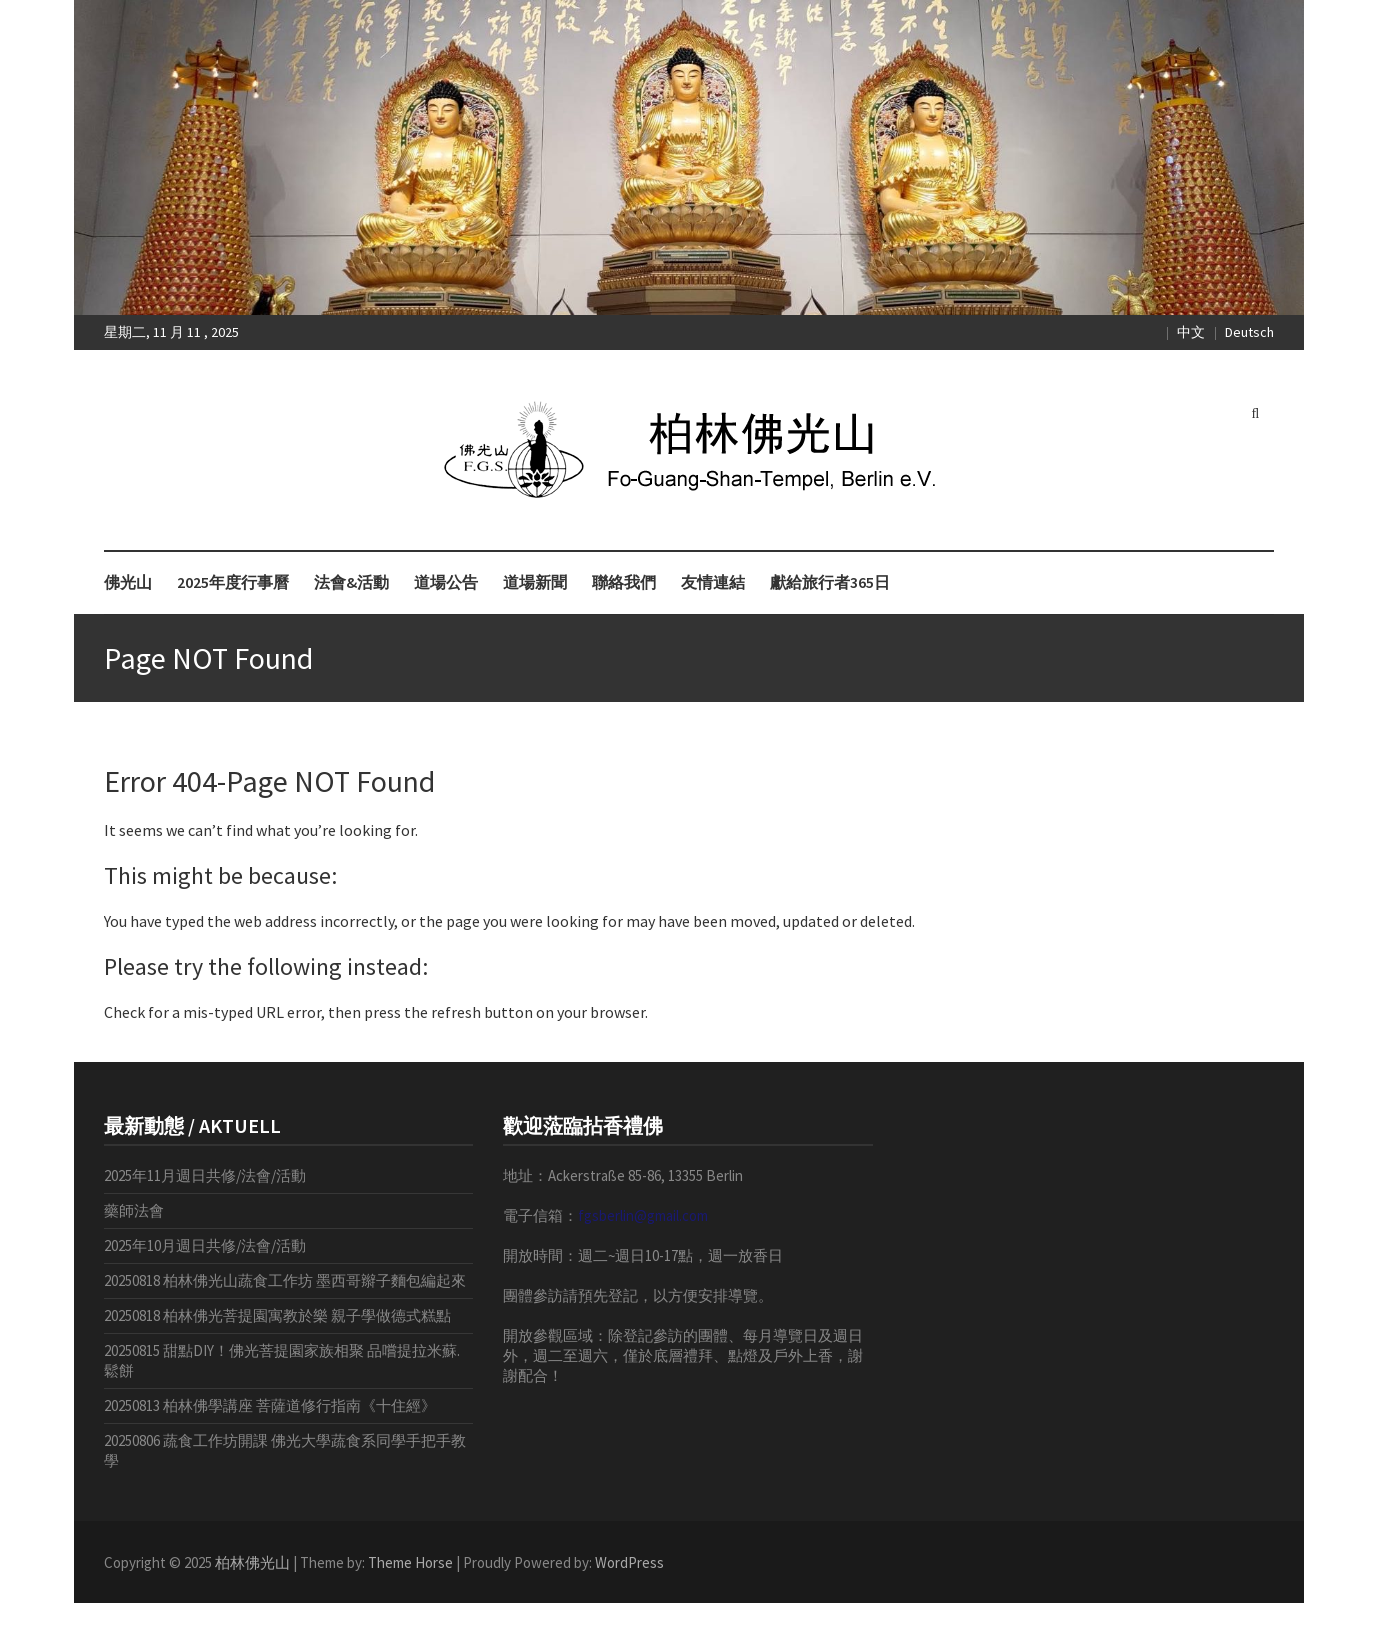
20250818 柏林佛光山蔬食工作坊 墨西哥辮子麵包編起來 (285, 1280)
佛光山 (128, 582)
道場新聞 (535, 582)
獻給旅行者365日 (830, 582)
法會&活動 (351, 582)
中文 (1191, 332)
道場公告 (446, 582)
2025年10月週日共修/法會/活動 (205, 1245)
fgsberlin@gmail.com (643, 1215)
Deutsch (1249, 332)
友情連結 (713, 582)
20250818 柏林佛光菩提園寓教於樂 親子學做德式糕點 (277, 1315)
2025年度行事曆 (233, 582)
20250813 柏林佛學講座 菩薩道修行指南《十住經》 (270, 1405)
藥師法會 (134, 1210)
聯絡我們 (624, 582)
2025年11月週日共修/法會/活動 (205, 1175)
